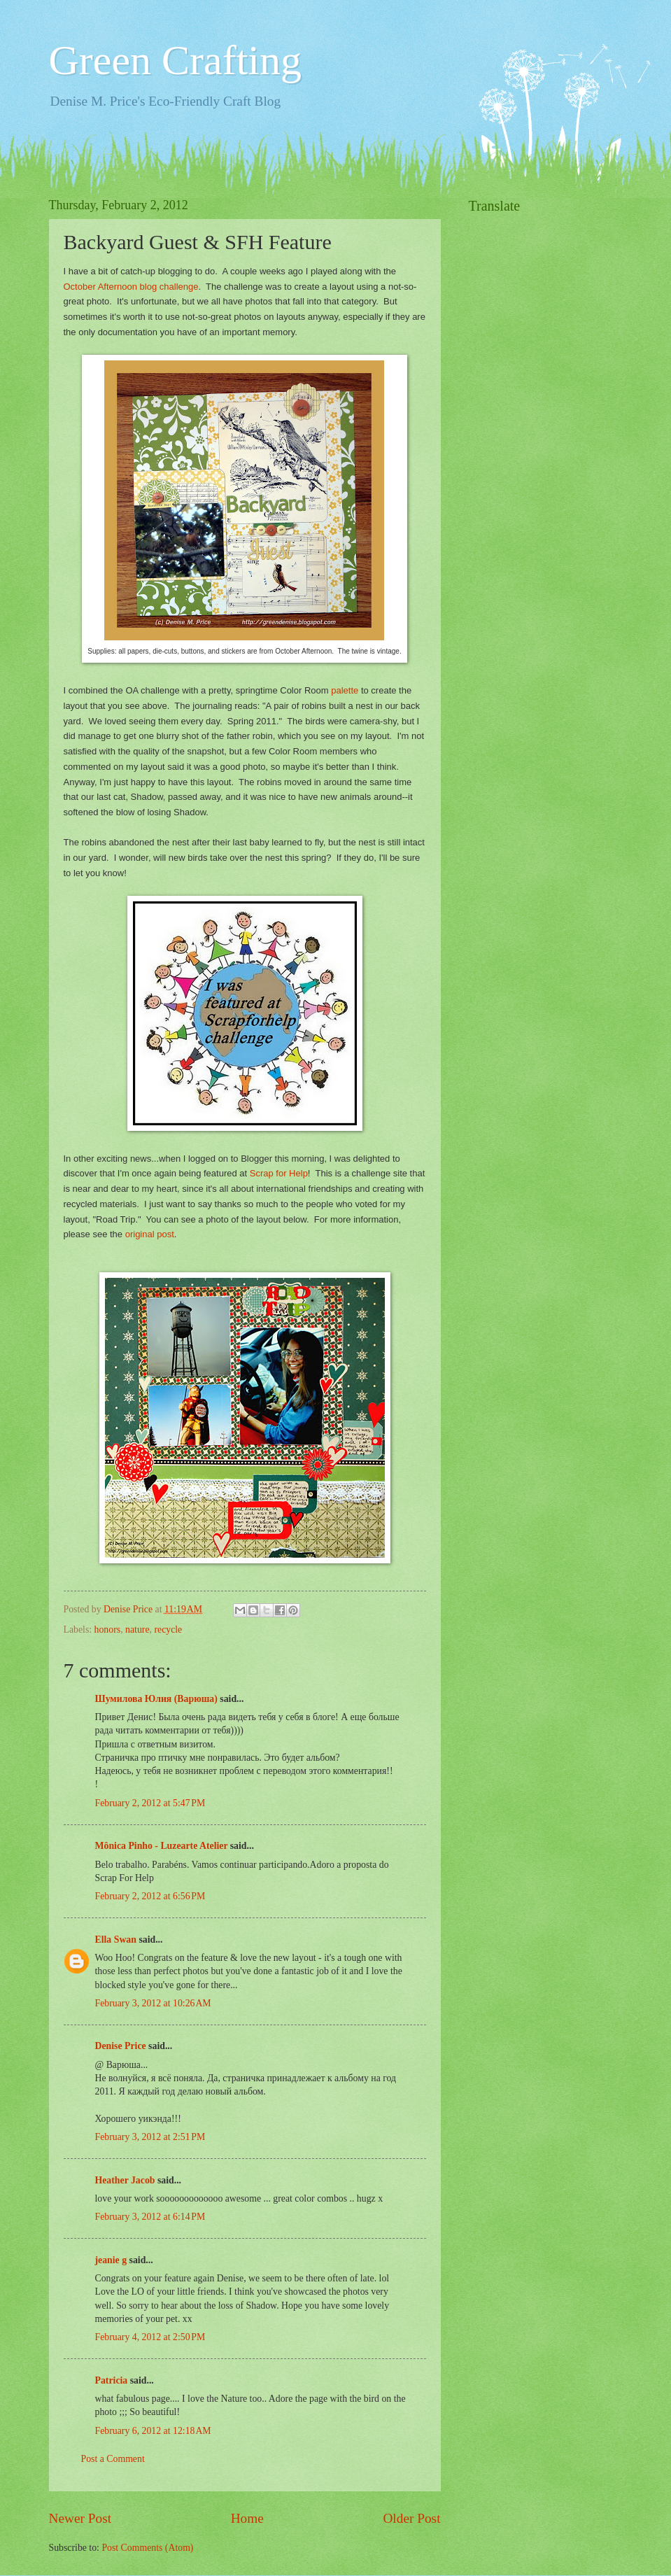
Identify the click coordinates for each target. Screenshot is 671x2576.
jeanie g (111, 2260)
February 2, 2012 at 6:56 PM (150, 1896)
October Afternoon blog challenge (131, 286)
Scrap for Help (279, 1173)
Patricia (111, 2380)
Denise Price (120, 2046)
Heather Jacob (125, 2180)
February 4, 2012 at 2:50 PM (150, 2337)
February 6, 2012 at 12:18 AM (153, 2431)
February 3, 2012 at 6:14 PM (150, 2216)
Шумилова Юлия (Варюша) (156, 1699)
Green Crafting (175, 60)
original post (149, 1234)
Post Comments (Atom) (147, 2547)
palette (344, 690)
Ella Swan (115, 1939)
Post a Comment (113, 2459)
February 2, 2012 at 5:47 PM (150, 1803)
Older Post (411, 2518)
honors (107, 1629)
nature (137, 1629)
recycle (168, 1629)
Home (247, 2518)
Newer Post (80, 2518)
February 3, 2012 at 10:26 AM (153, 2003)
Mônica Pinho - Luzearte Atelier (161, 1845)
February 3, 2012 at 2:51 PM (150, 2137)
